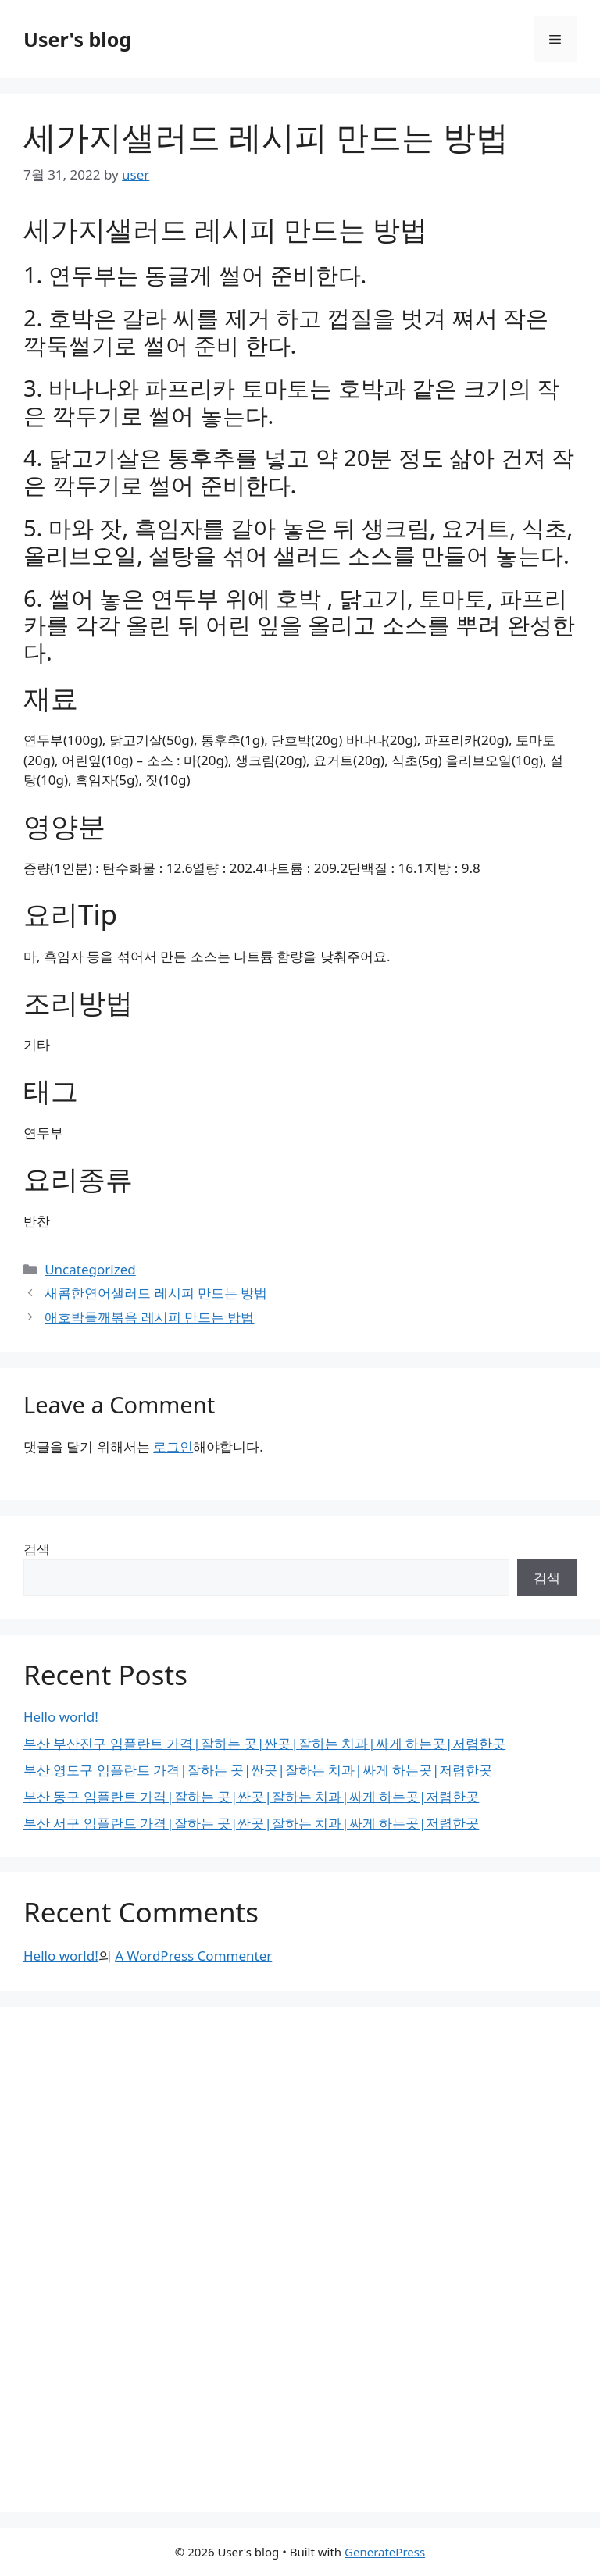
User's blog (77, 39)
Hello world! (60, 1717)
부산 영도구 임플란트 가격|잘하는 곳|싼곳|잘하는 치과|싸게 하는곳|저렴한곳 (257, 1770)
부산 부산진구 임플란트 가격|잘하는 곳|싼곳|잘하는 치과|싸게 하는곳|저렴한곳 (264, 1743)
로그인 (173, 1446)
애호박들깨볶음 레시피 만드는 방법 (149, 1317)
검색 (36, 1549)
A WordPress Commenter (193, 1956)
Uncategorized (90, 1269)
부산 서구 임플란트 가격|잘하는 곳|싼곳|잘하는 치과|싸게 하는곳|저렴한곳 (251, 1823)
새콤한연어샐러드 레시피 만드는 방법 (156, 1293)
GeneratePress (385, 2552)
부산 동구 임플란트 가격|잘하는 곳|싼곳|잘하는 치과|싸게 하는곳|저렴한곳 (251, 1796)
